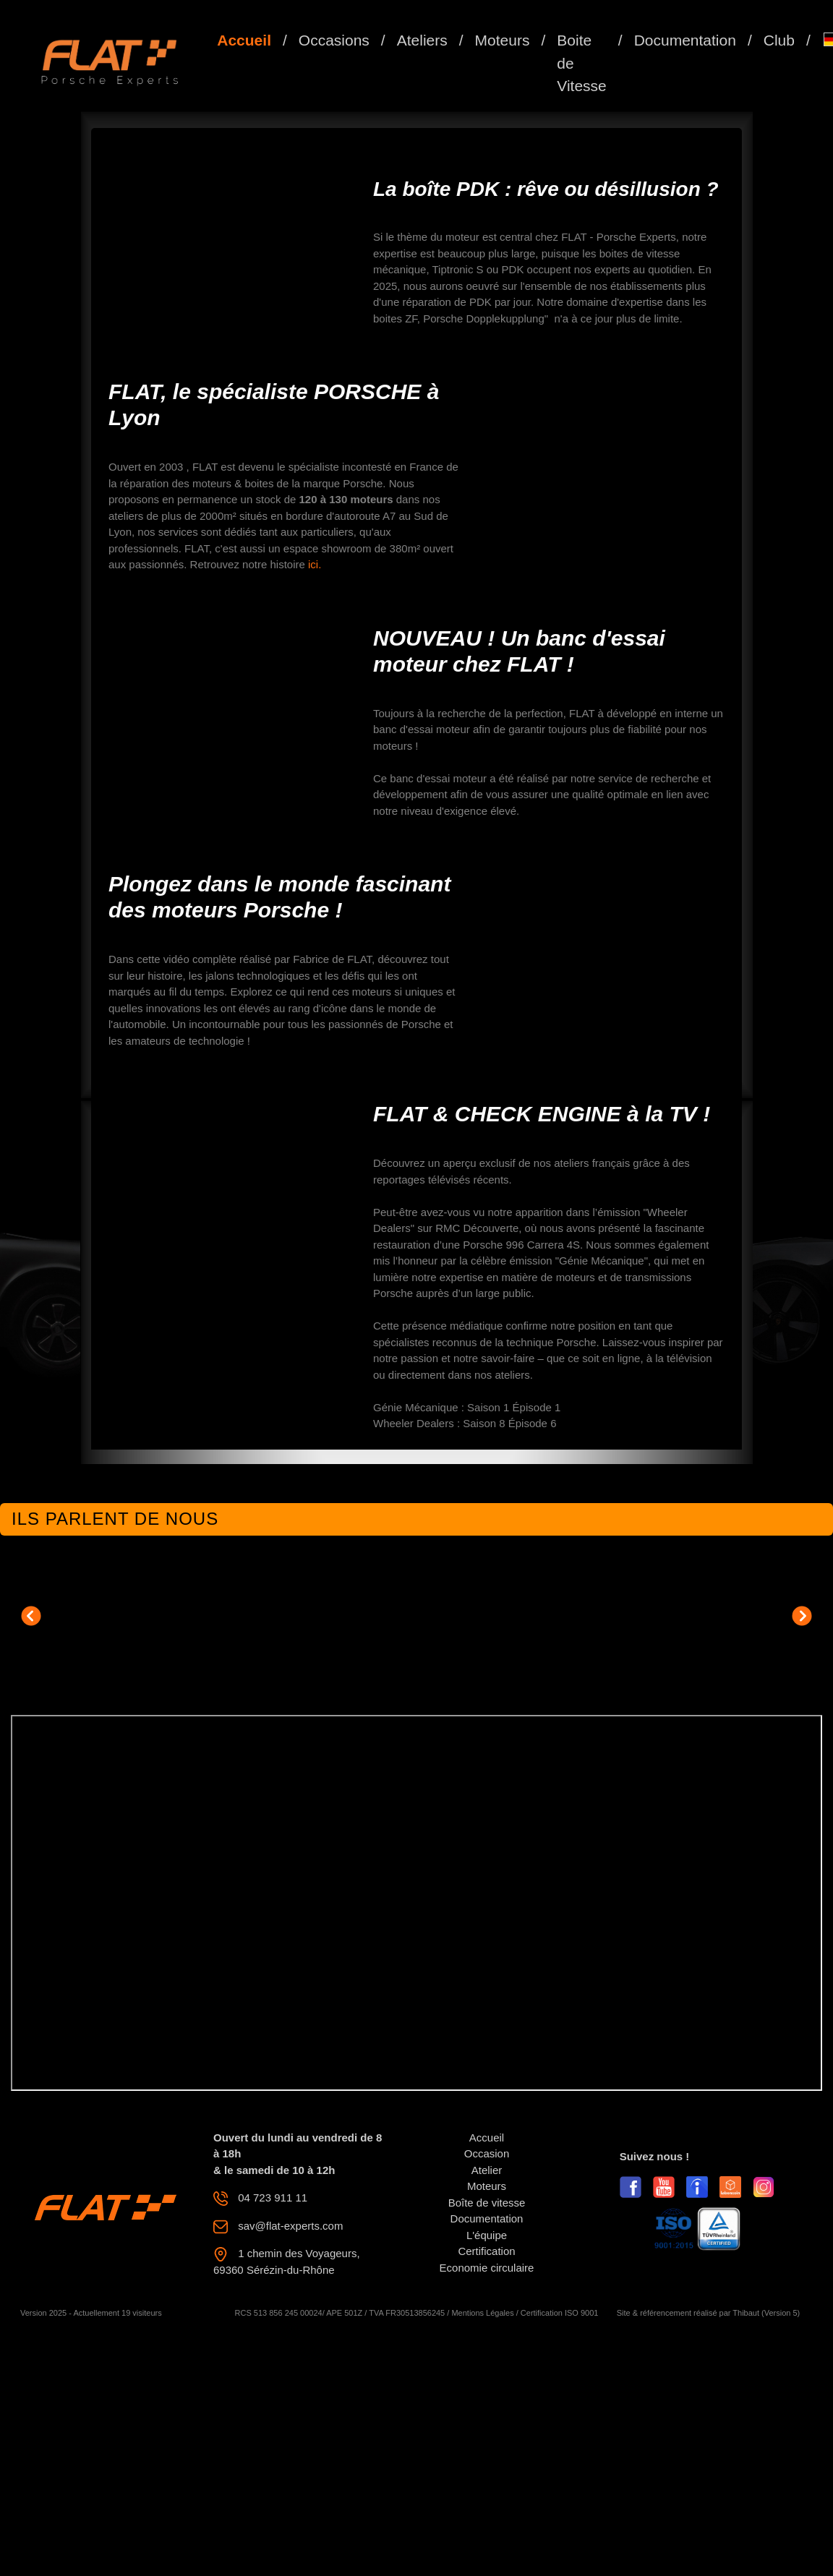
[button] (31, 1616)
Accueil (244, 40)
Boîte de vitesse (487, 2202)
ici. (314, 564)
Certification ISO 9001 (560, 2312)
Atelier (487, 2170)
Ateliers (422, 40)
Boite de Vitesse (582, 63)
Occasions (334, 40)
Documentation (685, 40)
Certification (486, 2251)
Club (779, 40)
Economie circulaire (487, 2268)
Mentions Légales (482, 2312)
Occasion (487, 2153)
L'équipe (486, 2235)
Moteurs (502, 40)
